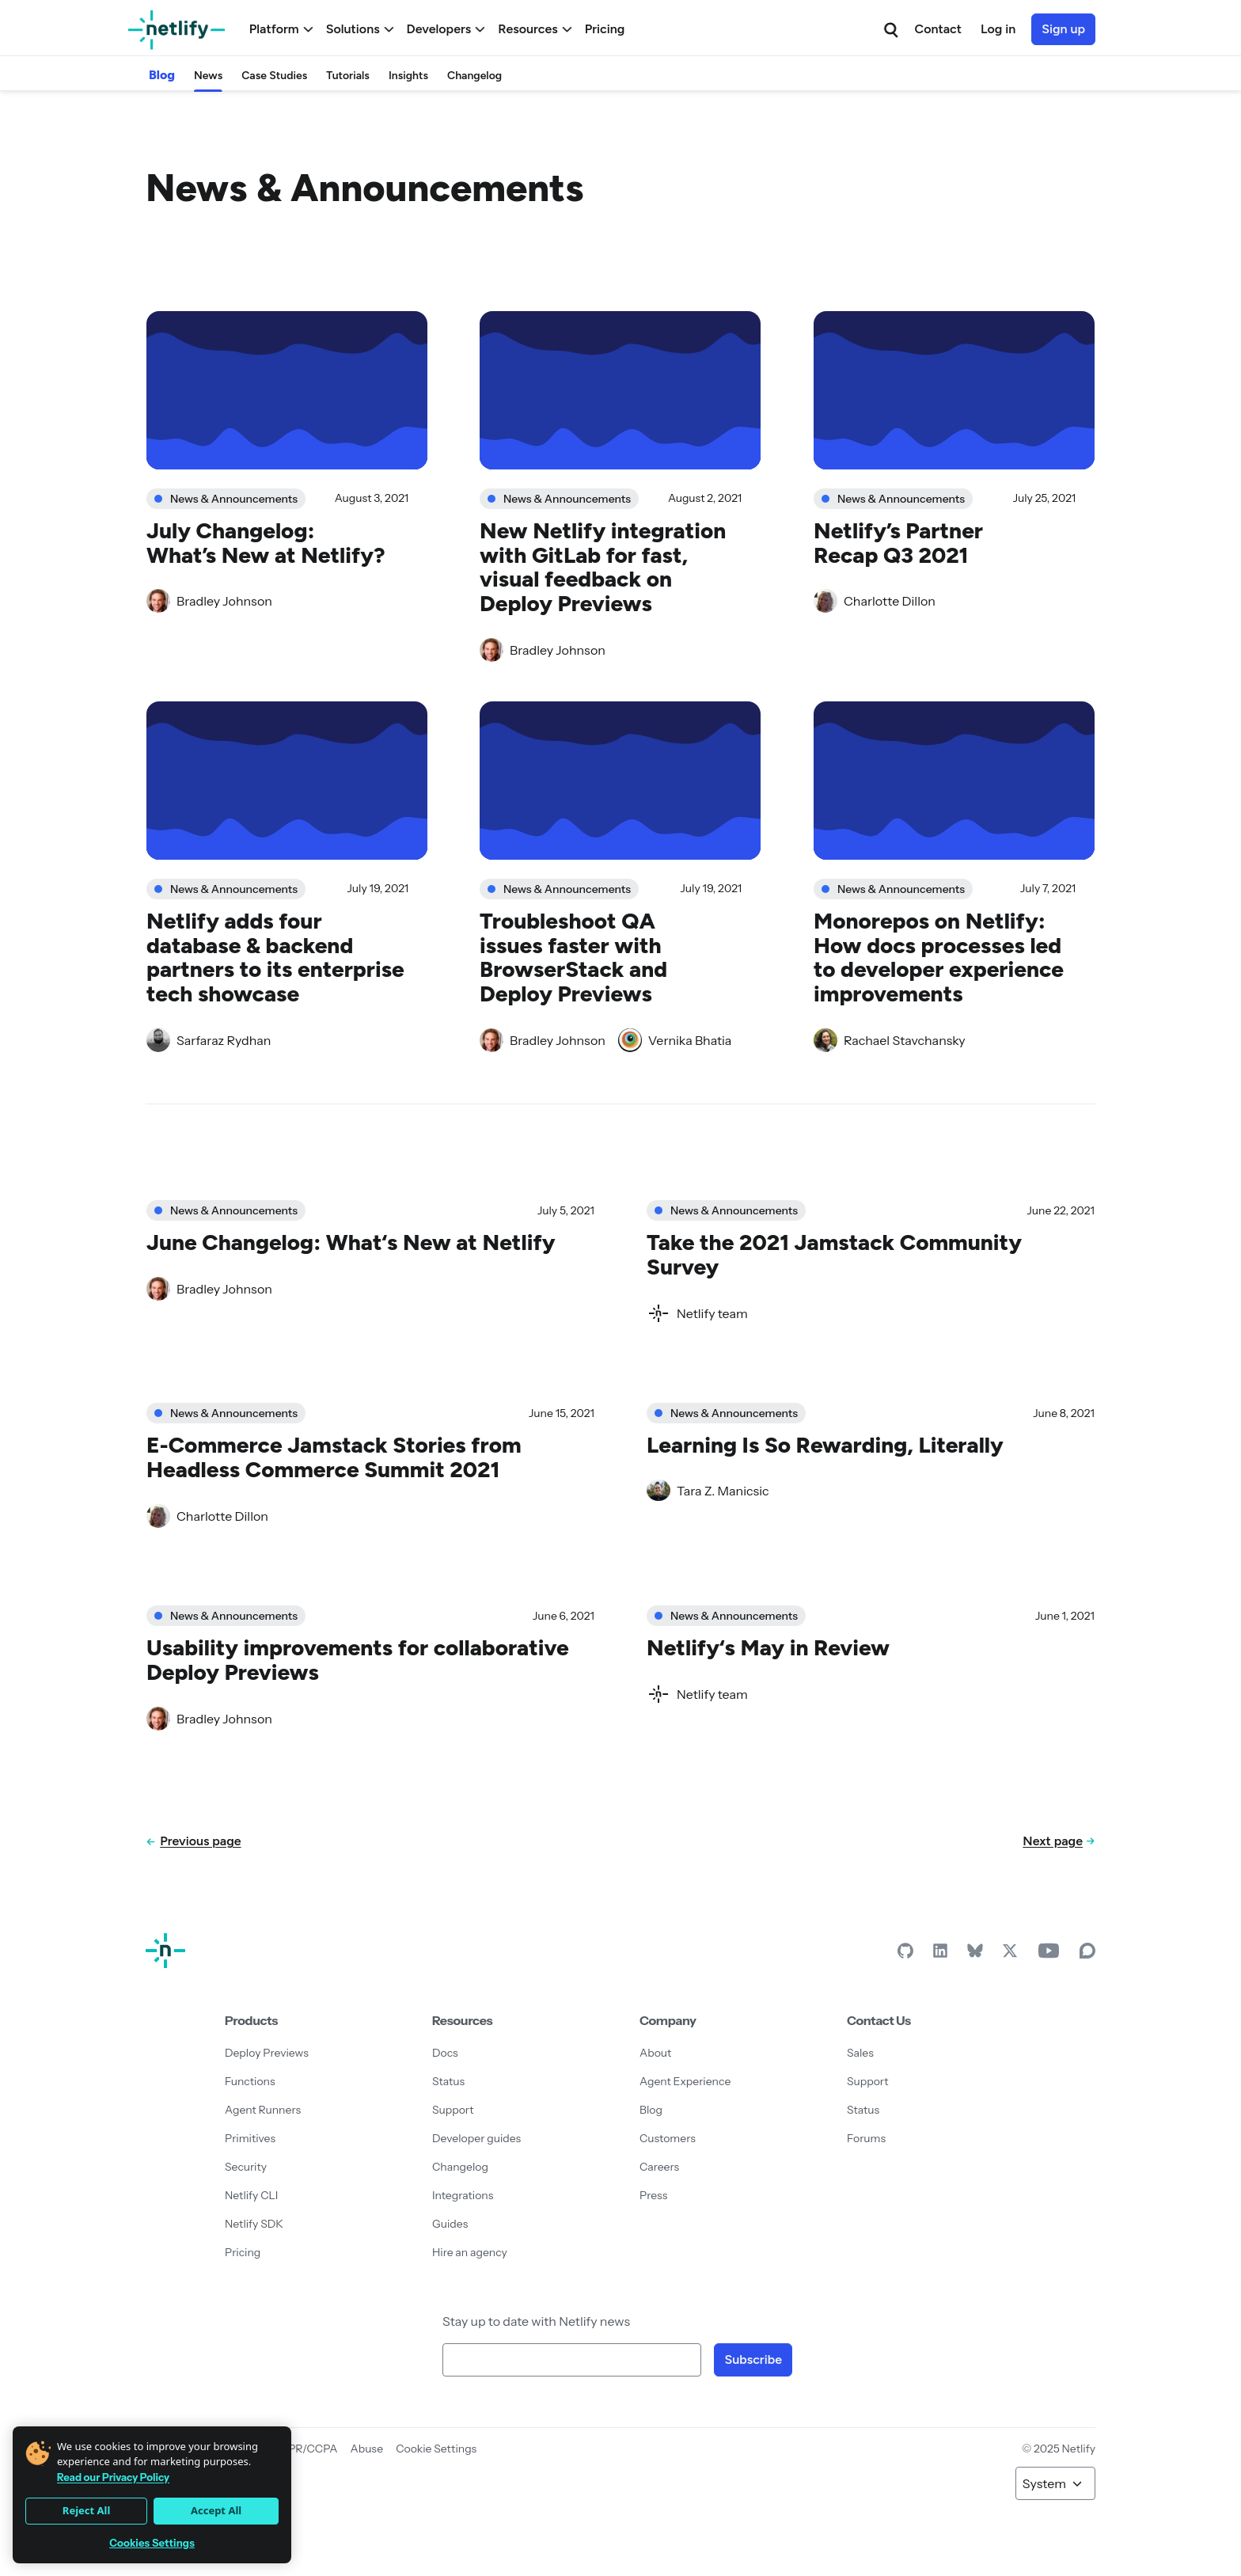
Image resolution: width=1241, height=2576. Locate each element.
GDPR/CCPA (304, 2448)
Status (448, 2081)
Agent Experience (685, 2081)
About (655, 2053)
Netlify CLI (251, 2195)
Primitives (250, 2138)
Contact (938, 28)
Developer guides (476, 2138)
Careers (659, 2167)
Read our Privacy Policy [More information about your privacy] (113, 2477)
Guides (450, 2224)
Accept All (216, 2510)
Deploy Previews (267, 2053)
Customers (667, 2138)
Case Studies (274, 75)
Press (653, 2195)
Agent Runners (263, 2110)
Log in (998, 28)
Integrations (462, 2195)
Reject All (86, 2510)
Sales (860, 2053)
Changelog (474, 75)
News (208, 75)
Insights (408, 75)
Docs (445, 2053)
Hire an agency (469, 2252)
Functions (250, 2081)
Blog (162, 74)
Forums (866, 2138)
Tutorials (348, 75)
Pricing (605, 28)
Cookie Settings (436, 2448)
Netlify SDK (254, 2224)
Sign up (1063, 28)
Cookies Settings (152, 2543)
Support (453, 2110)
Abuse (366, 2448)
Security (246, 2167)
